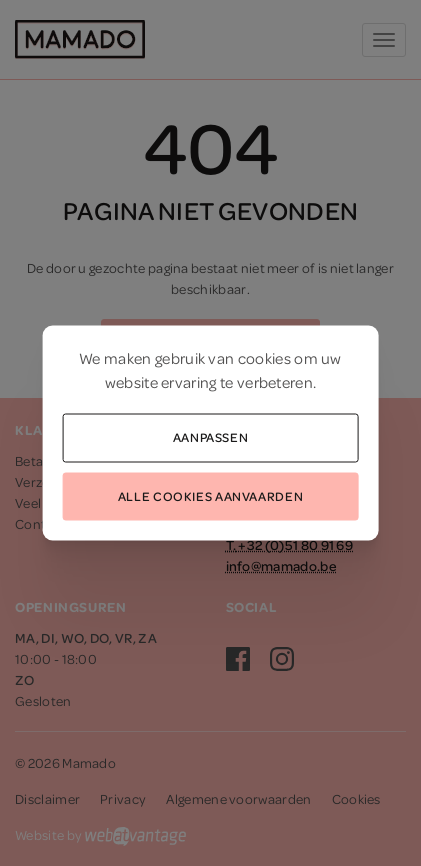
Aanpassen (211, 437)
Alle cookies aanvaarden (210, 495)
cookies (264, 358)
